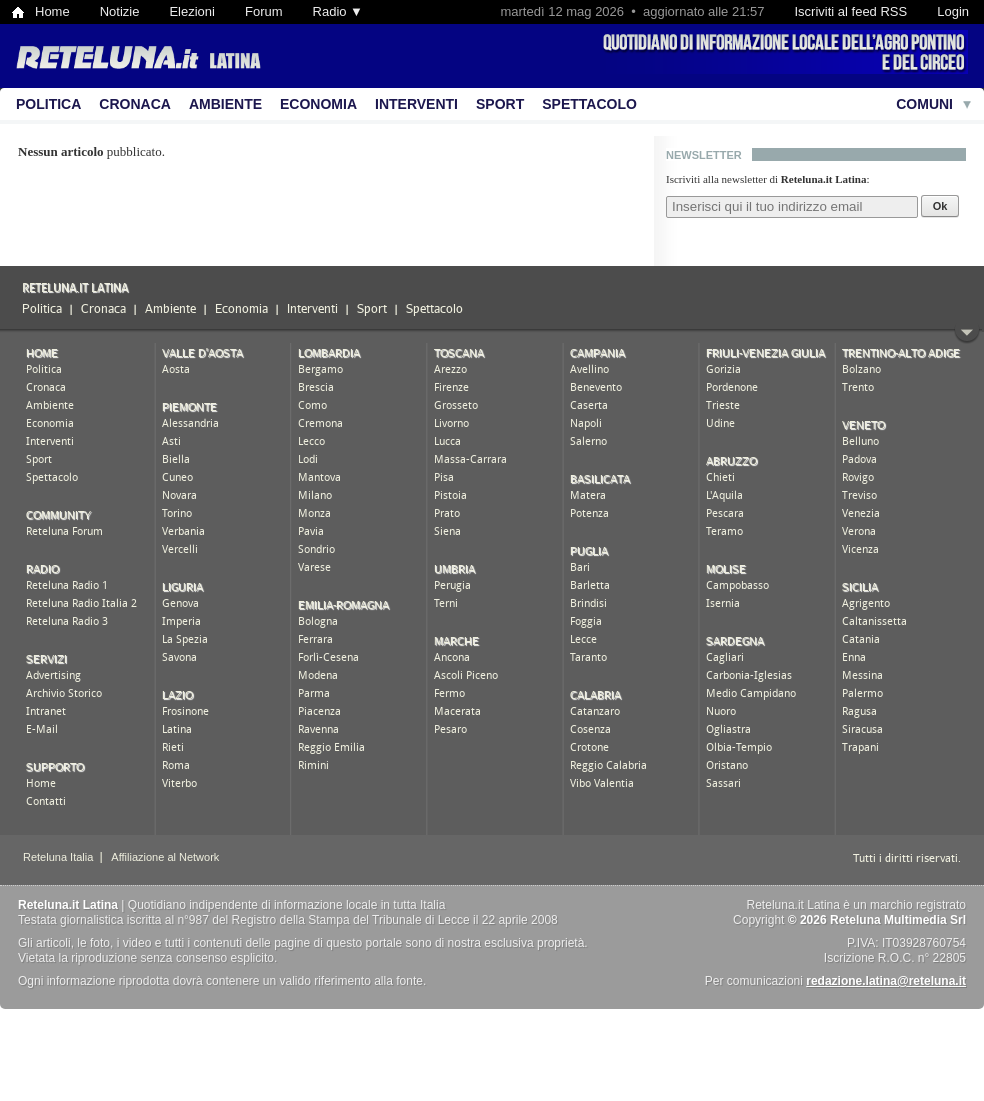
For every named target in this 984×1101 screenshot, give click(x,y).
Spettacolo (589, 104)
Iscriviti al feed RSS (850, 11)
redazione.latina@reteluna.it (886, 981)
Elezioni (192, 11)
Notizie (120, 11)
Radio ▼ (338, 11)
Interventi (416, 104)
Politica (48, 104)
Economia (318, 104)
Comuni (924, 104)
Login (953, 11)
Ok (940, 206)
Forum (264, 11)
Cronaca (135, 104)
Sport (500, 104)
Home (52, 11)
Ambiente (225, 104)
